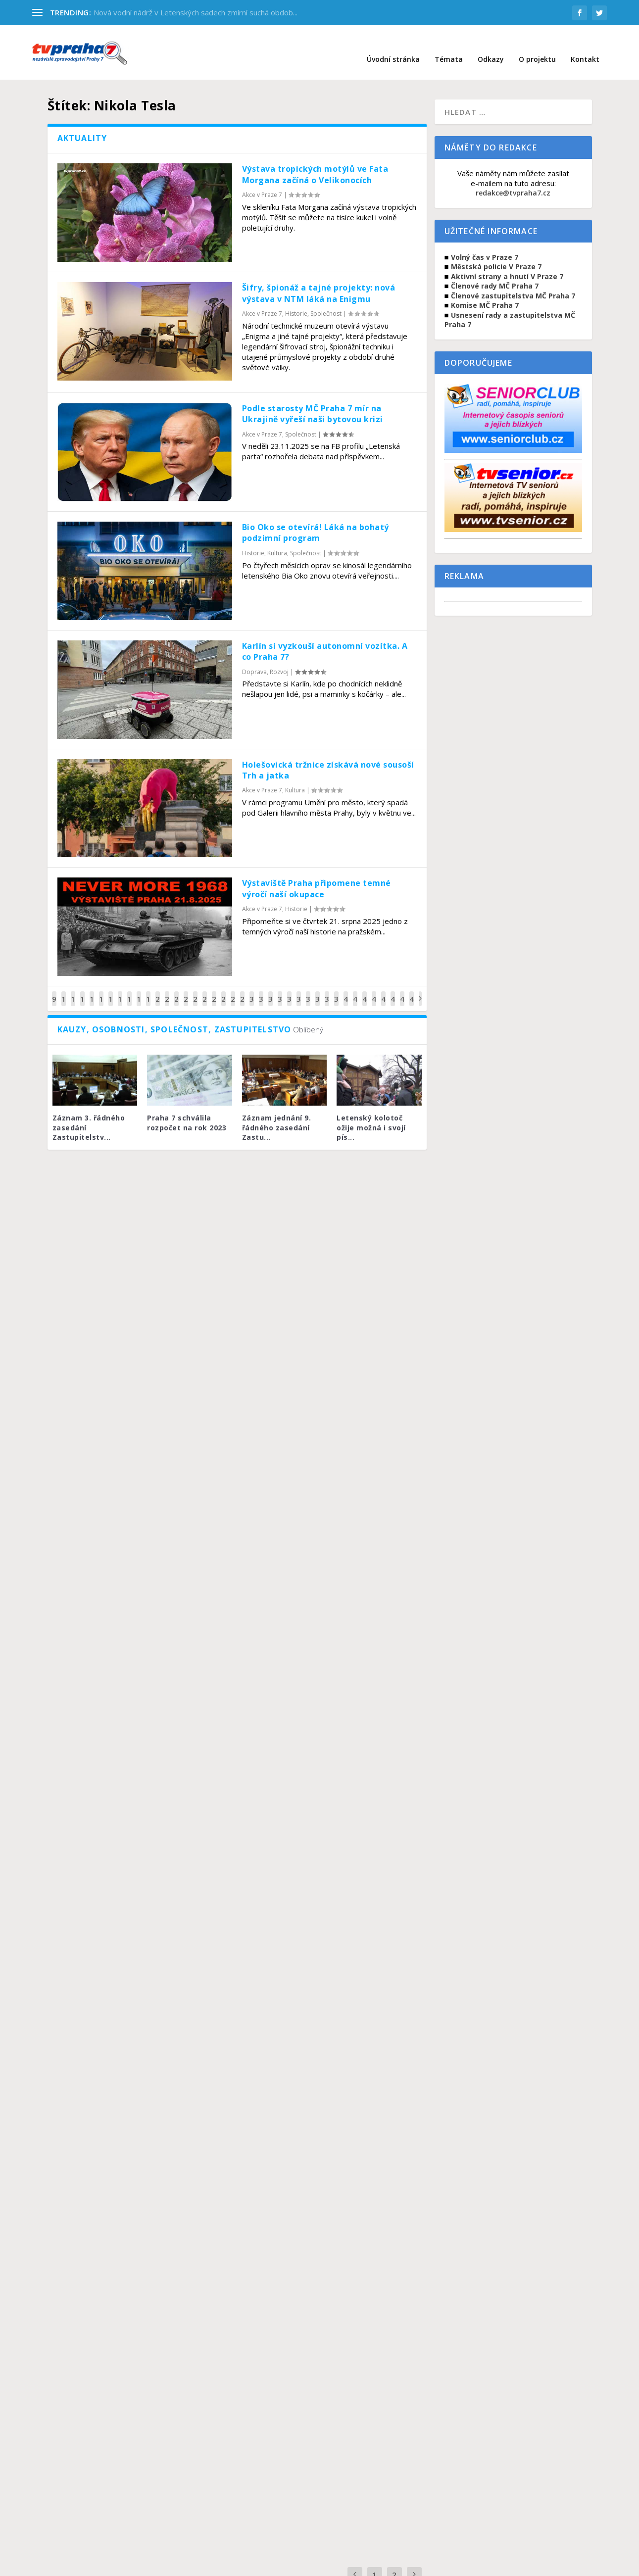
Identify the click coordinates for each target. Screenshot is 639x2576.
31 (261, 991)
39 (336, 991)
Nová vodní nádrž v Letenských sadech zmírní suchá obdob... (195, 12)
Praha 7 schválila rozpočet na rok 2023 (186, 1108)
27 (223, 991)
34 (289, 991)
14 (101, 991)
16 (120, 991)
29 (242, 991)
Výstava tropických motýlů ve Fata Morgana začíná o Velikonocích (315, 159)
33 (280, 991)
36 (308, 991)
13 (92, 991)
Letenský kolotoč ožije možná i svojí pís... (371, 1112)
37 (317, 991)
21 (167, 991)
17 (129, 991)
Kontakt (585, 45)
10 (63, 991)
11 (73, 991)
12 (82, 991)
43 (374, 991)
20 (157, 991)
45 (393, 991)
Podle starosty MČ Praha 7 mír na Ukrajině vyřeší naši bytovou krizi (312, 399)
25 (204, 991)
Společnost (326, 298)
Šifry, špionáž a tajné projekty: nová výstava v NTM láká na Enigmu (318, 278)
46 (402, 991)
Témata (449, 45)
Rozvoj (279, 657)
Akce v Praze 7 (262, 180)
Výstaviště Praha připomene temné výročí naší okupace (316, 873)
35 (298, 991)
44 (383, 991)
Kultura (277, 538)
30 (251, 991)
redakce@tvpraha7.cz (513, 178)
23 (186, 991)
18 (139, 991)
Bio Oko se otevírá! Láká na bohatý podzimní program (315, 518)
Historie (296, 298)
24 (195, 991)
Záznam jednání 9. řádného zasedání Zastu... (276, 1112)
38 (327, 991)
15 (110, 991)
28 (233, 991)
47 (411, 991)
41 (355, 991)
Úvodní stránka (393, 45)
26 (214, 991)
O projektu (537, 45)
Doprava (254, 657)
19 (148, 991)
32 (270, 991)
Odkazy (491, 45)
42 (364, 991)
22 (176, 991)
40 (346, 991)
